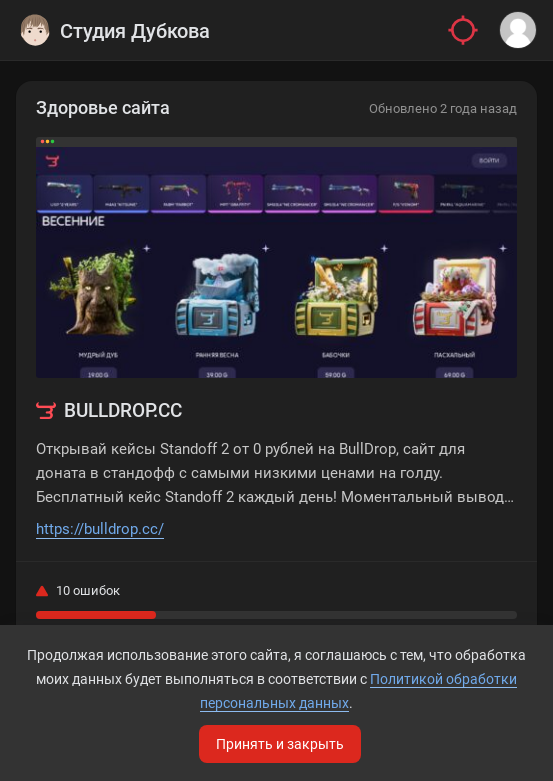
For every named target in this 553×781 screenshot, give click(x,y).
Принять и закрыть (280, 744)
